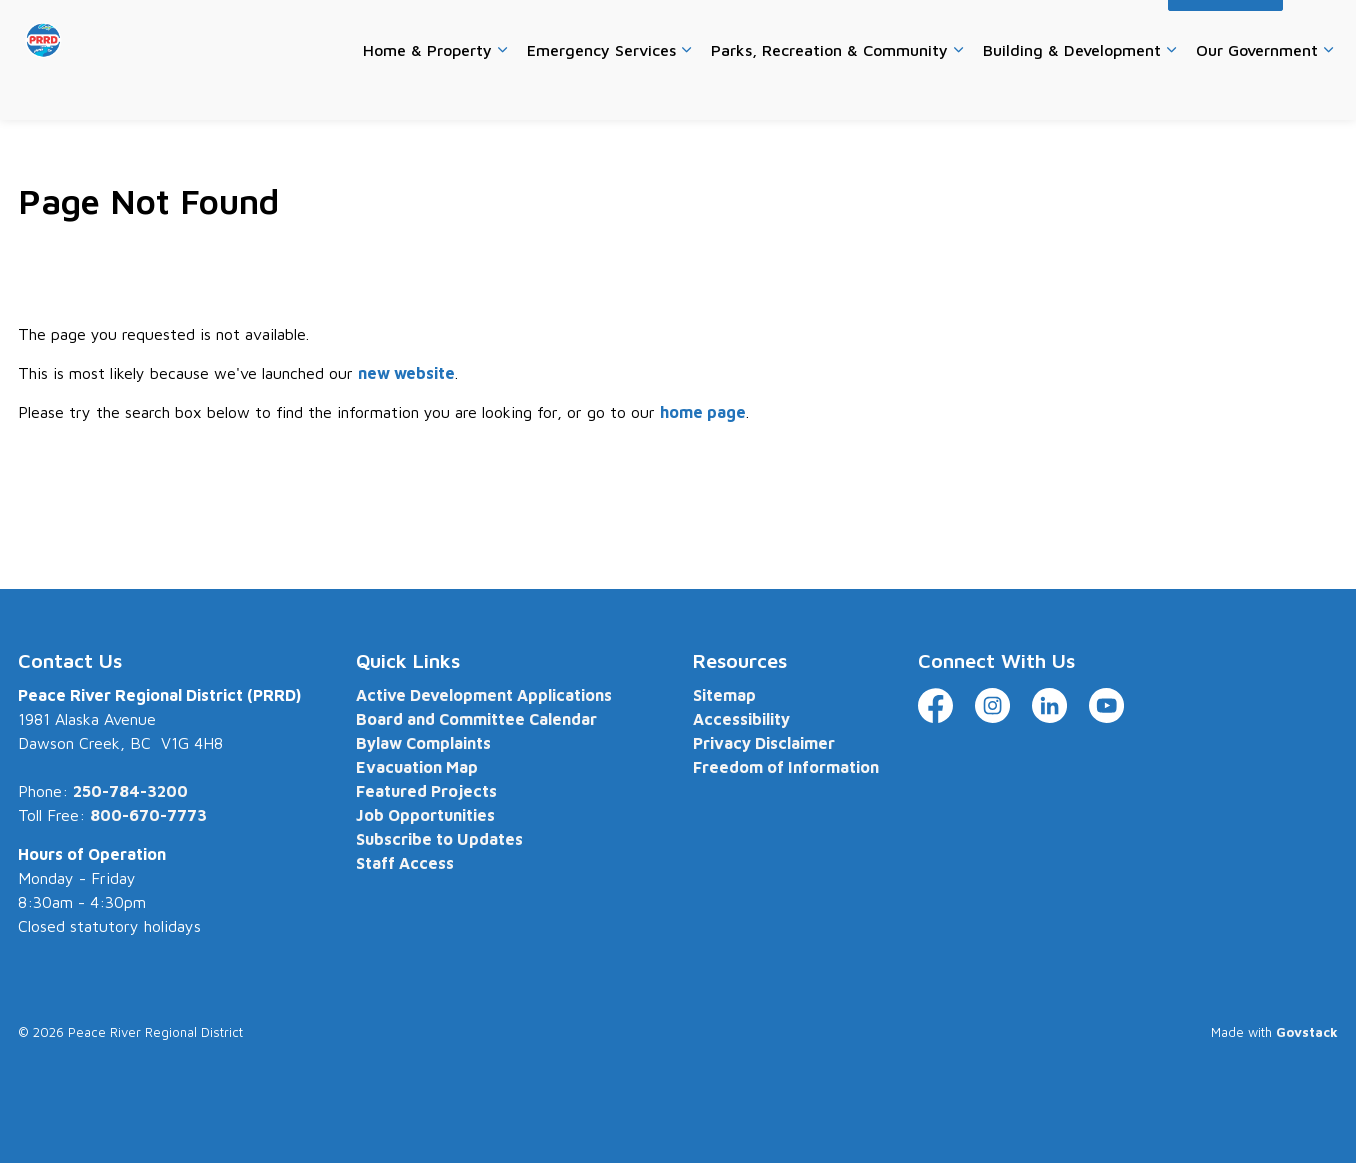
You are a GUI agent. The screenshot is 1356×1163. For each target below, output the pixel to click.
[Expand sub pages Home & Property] (502, 90)
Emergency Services (601, 89)
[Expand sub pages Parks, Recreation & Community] (958, 90)
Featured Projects (426, 791)
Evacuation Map (417, 767)
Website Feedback (994, 29)
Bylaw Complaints (423, 743)
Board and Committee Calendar (476, 719)
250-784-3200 (130, 791)
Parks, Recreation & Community (829, 89)
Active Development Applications (484, 695)
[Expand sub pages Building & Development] (1171, 90)
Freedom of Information (786, 767)
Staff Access (405, 863)
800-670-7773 (148, 815)
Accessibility (1112, 29)
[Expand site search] (1318, 30)
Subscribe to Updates (439, 839)
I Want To (1225, 30)
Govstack (1307, 1032)
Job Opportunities (425, 815)
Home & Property (427, 89)
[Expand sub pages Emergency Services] (686, 90)
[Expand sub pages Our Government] (1328, 90)
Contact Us (881, 29)
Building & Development (1072, 89)
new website (406, 373)
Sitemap (724, 695)
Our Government (1257, 89)
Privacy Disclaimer (764, 743)
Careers (801, 29)
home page (703, 412)
